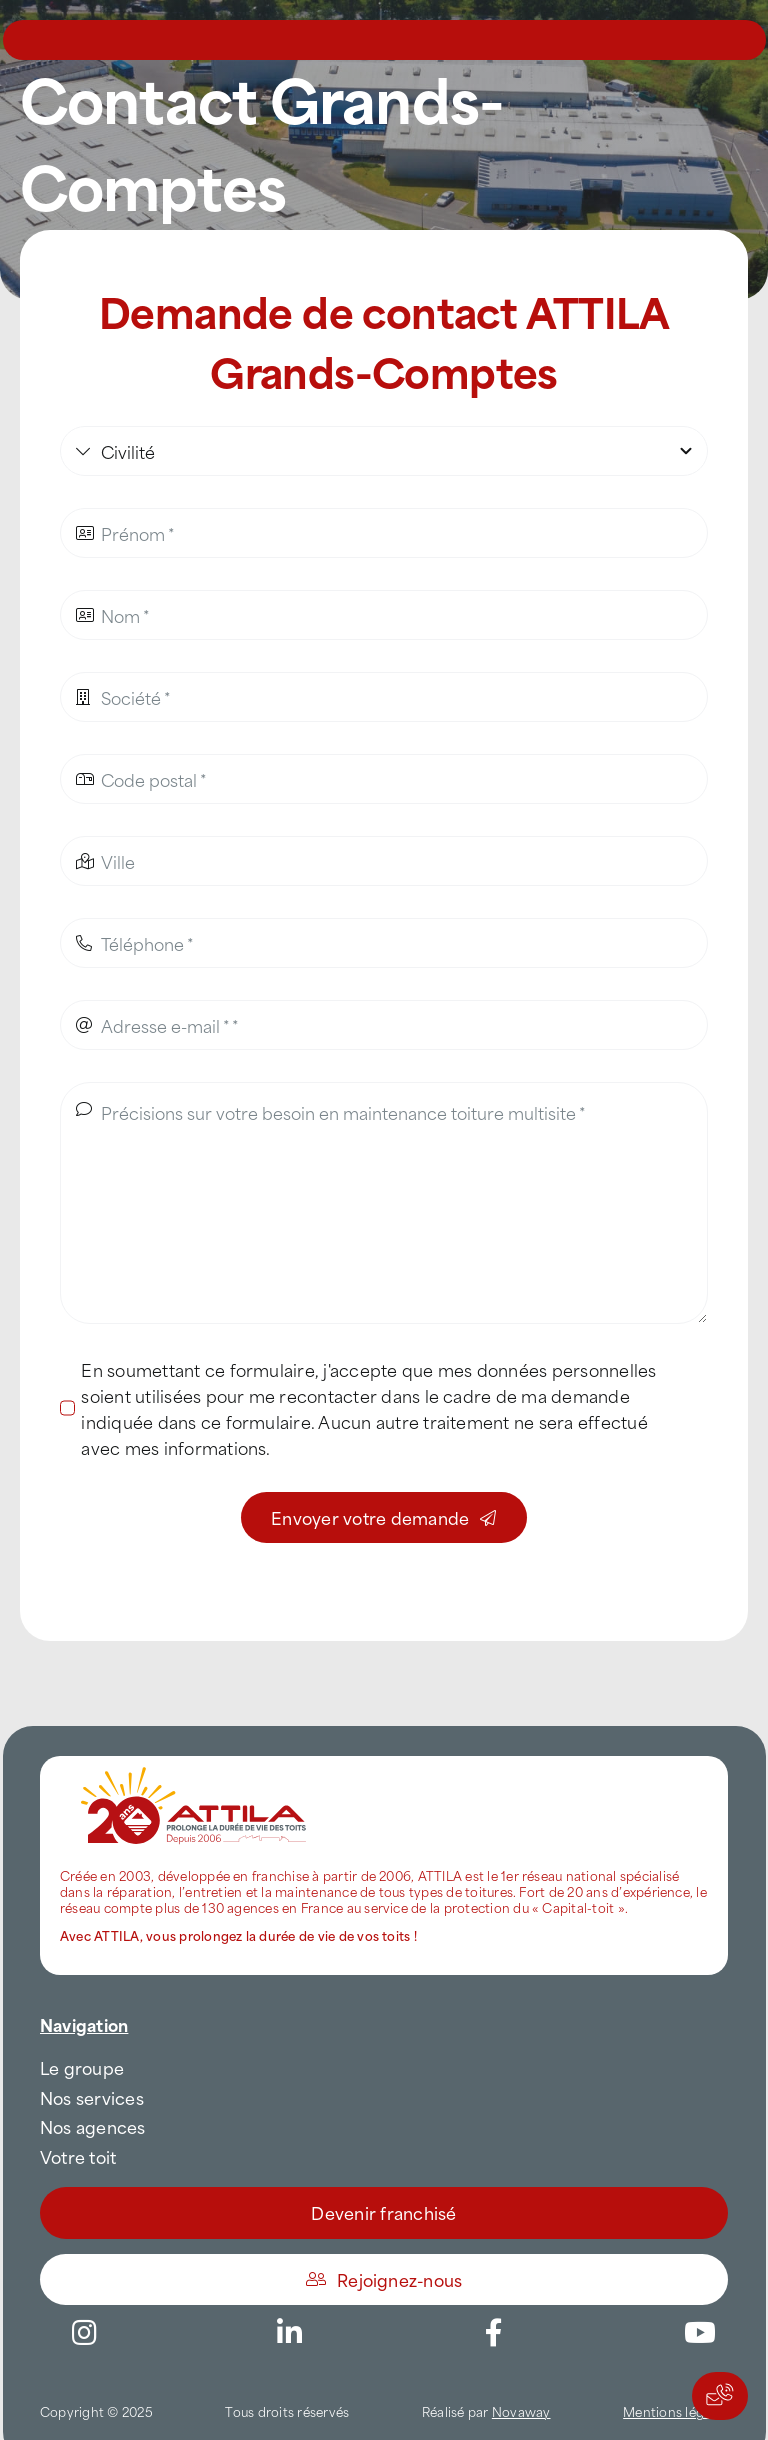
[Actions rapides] (720, 2396)
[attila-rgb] (195, 1764)
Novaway (521, 2411)
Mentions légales (675, 2411)
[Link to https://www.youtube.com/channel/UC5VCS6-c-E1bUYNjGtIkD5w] (700, 2333)
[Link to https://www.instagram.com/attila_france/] (84, 2333)
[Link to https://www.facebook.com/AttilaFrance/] (494, 2333)
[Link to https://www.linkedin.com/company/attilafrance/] (289, 2333)
